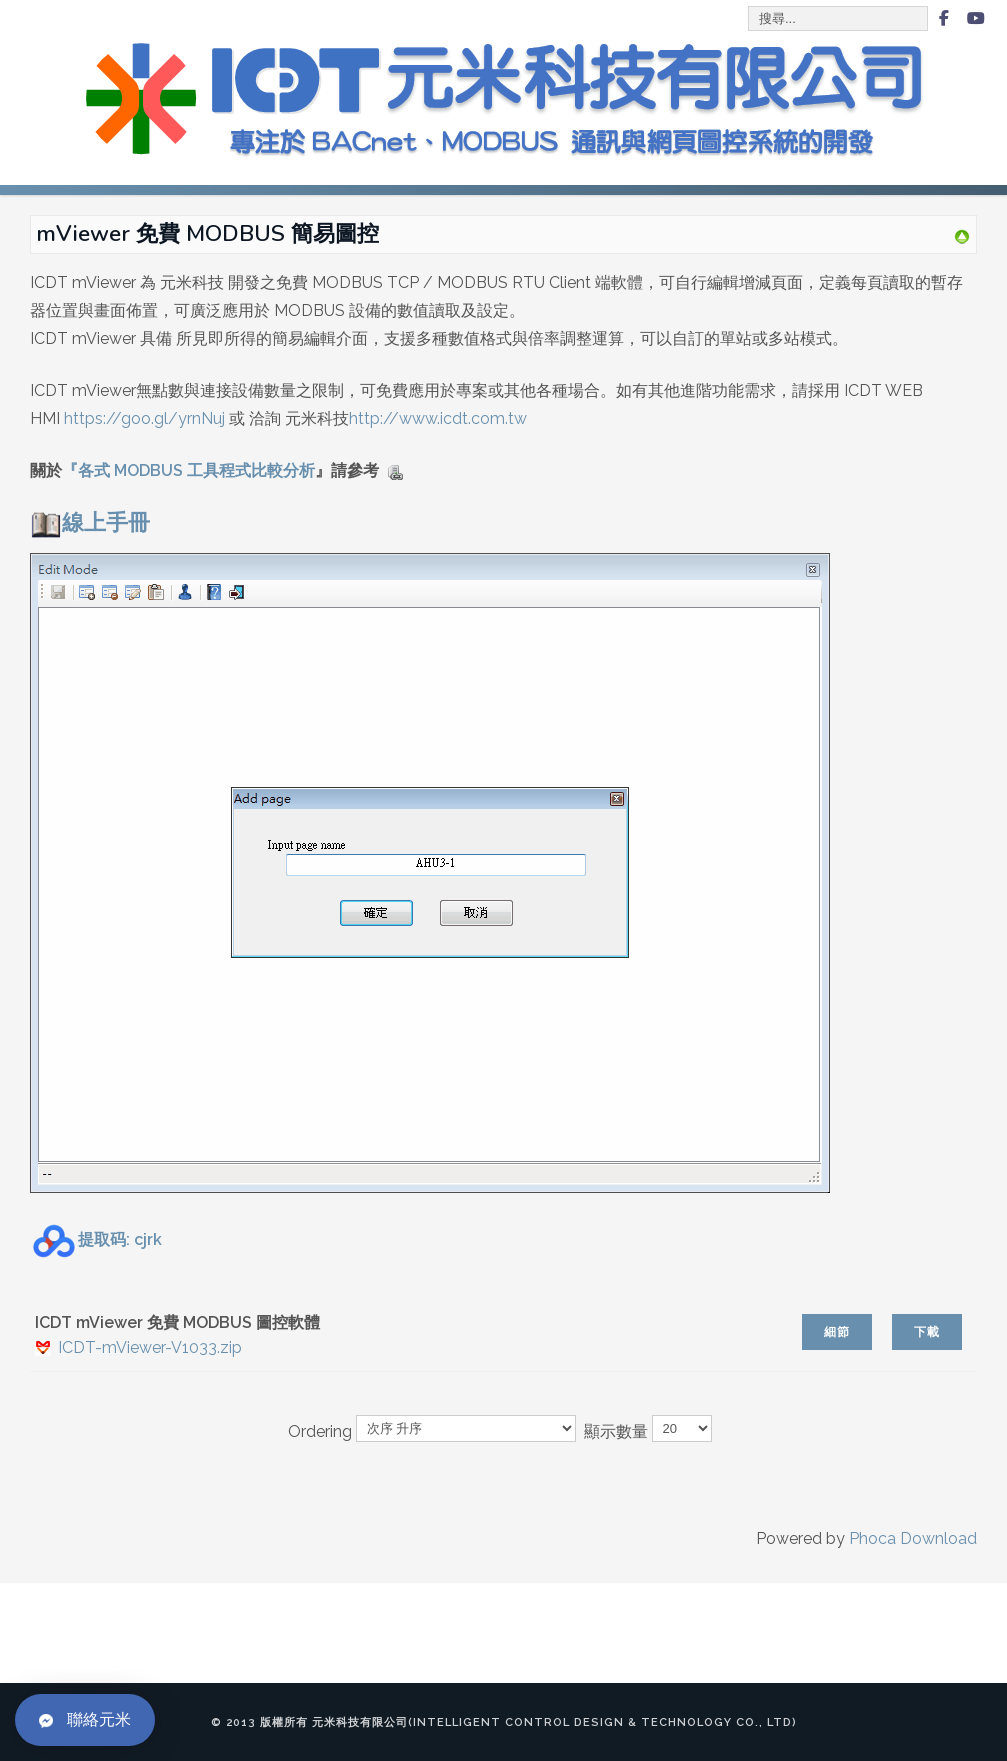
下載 (927, 1332)
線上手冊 (90, 522)
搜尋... (749, 7)
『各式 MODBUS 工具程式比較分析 (188, 470)
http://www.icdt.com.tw (438, 418)
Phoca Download (913, 1538)
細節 (837, 1332)
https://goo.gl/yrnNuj (144, 418)
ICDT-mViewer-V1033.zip (150, 1347)
